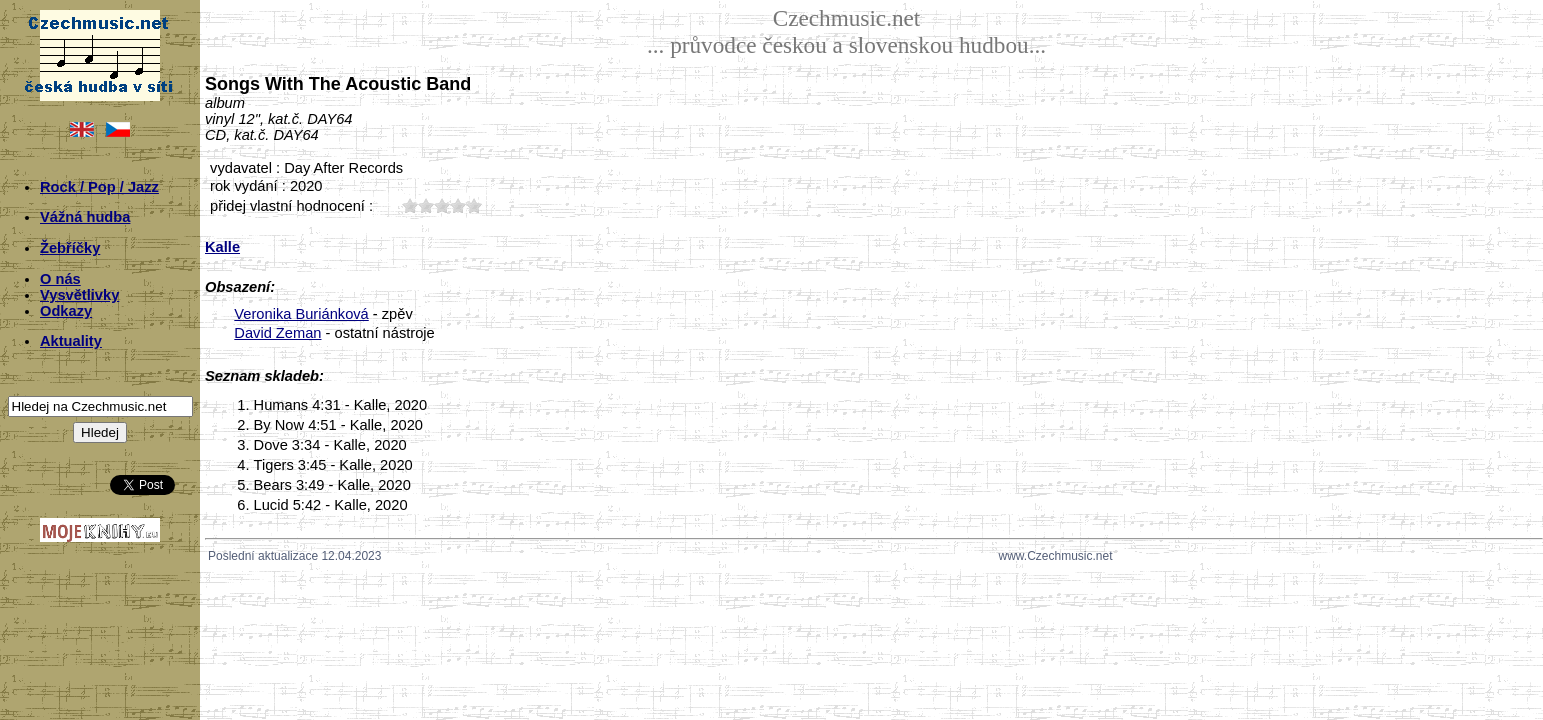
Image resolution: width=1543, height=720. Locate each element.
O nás (60, 279)
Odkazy (66, 311)
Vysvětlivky (79, 295)
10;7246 (410, 205)
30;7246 (442, 205)
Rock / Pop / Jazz (99, 187)
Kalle (222, 247)
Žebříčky (70, 248)
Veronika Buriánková (301, 314)
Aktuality (71, 341)
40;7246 (458, 205)
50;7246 (474, 205)
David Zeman (277, 333)
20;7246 (426, 205)
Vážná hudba (85, 217)
